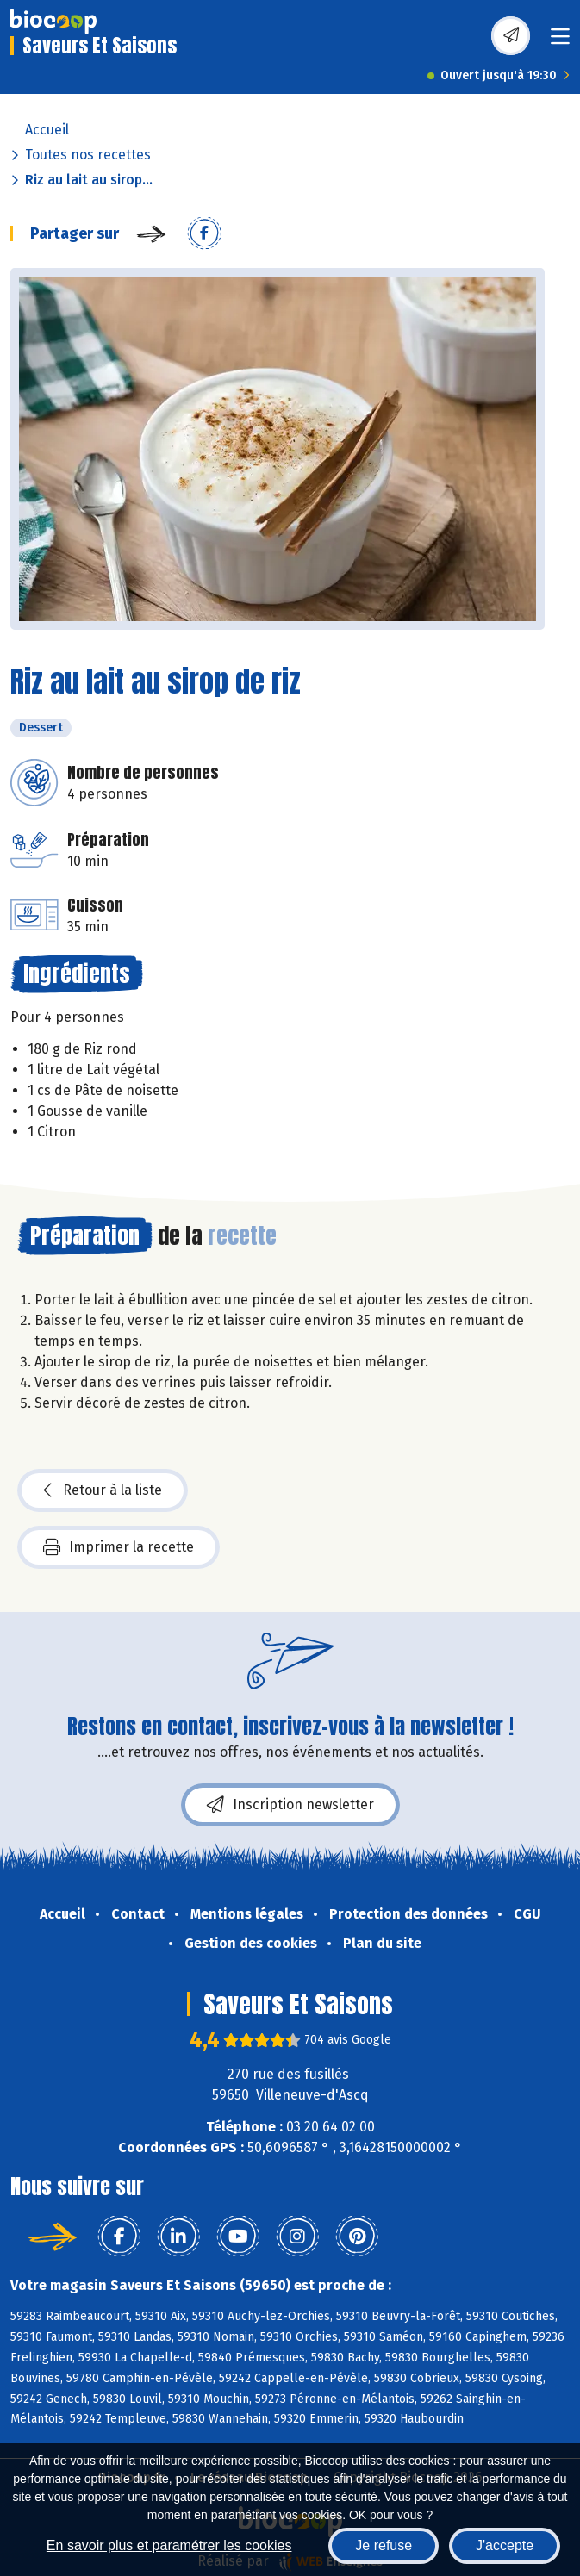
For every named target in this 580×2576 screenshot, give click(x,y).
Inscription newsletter (290, 1805)
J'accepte (504, 2545)
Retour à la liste (102, 1490)
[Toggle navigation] (560, 42)
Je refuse (383, 2545)
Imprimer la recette (118, 1547)
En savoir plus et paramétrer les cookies (169, 2545)
